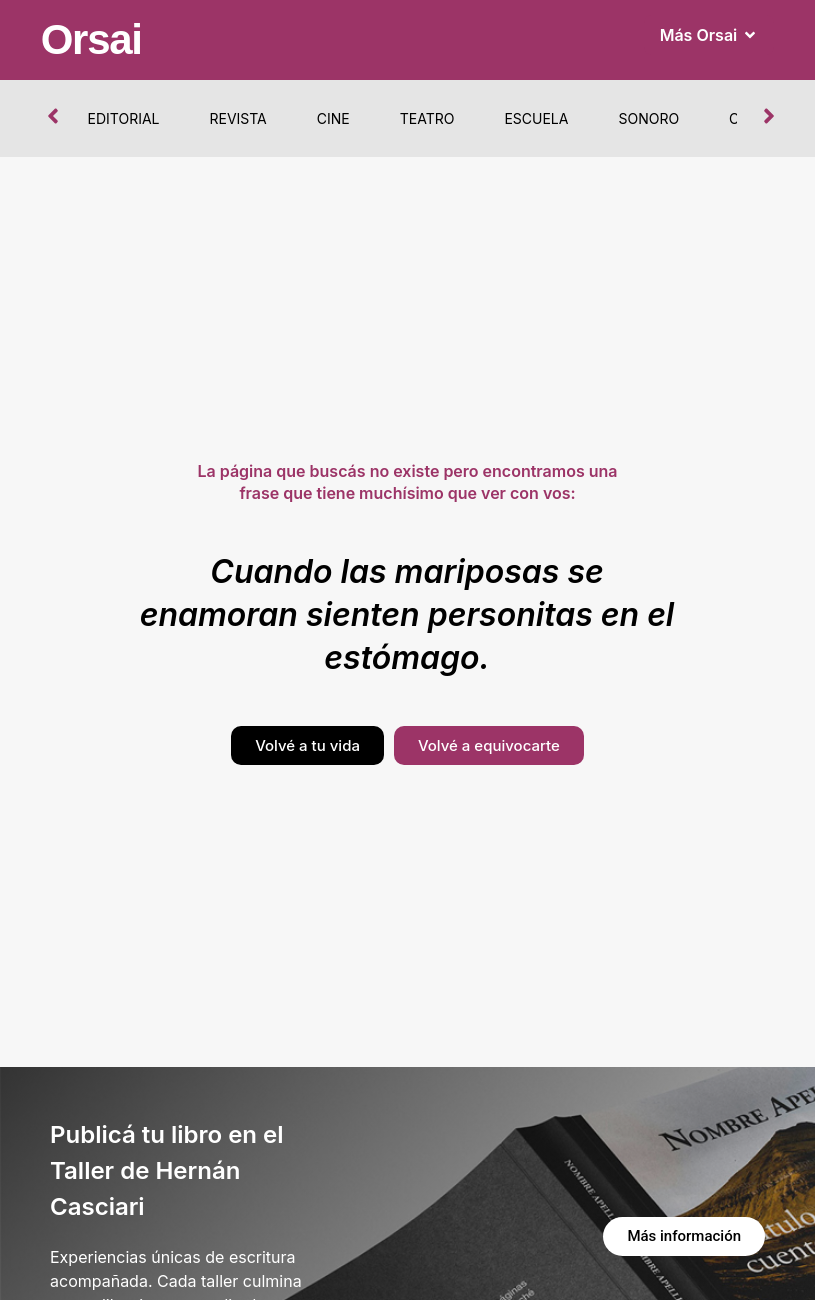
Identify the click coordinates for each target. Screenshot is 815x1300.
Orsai (91, 39)
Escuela (536, 118)
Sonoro (648, 118)
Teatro (427, 118)
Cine (333, 118)
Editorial (124, 118)
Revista (237, 118)
